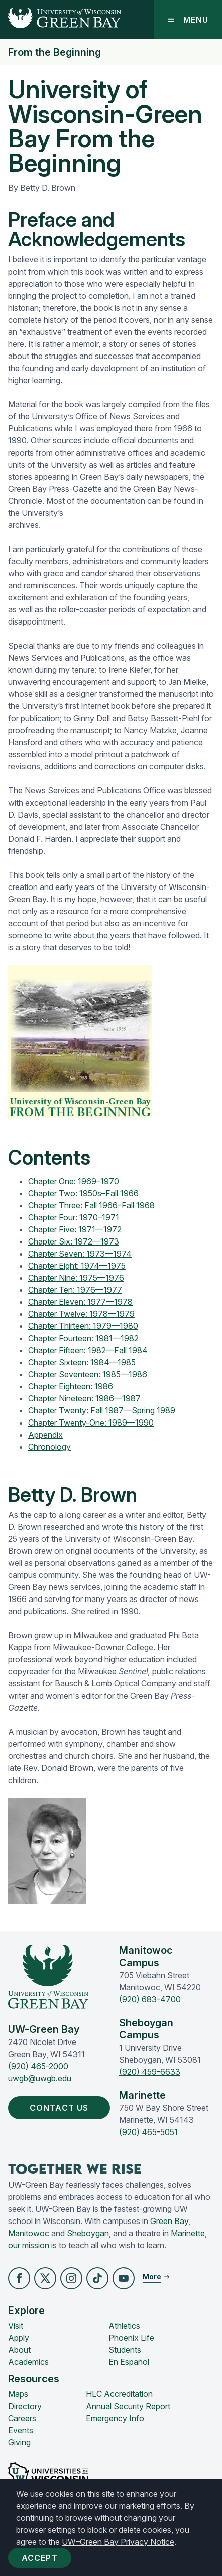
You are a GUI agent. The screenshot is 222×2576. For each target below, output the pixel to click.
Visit (15, 2326)
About (19, 2350)
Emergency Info (115, 2418)
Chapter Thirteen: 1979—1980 (83, 1326)
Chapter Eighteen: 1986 (70, 1386)
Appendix (45, 1435)
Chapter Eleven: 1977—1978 (80, 1302)
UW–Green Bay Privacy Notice (118, 2542)
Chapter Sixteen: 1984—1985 (82, 1362)
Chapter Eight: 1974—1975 (77, 1266)
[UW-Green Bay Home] (60, 19)
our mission (28, 2245)
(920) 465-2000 (38, 2066)
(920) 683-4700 (150, 1999)
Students (124, 2350)
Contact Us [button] (61, 2108)
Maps (18, 2394)
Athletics (124, 2326)
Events (20, 2430)
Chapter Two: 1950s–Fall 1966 (83, 1193)
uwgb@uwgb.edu (39, 2078)
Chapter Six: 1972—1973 (73, 1241)
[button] (19, 2278)
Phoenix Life (131, 2338)
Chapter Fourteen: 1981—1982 (83, 1338)
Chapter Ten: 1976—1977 (75, 1290)
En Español (128, 2362)
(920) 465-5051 (148, 2132)
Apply (18, 2338)
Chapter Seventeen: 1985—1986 (87, 1374)
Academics (28, 2362)
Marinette (188, 2233)
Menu (187, 20)
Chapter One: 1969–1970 (73, 1181)
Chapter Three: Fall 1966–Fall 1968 (91, 1205)
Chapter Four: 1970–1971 (73, 1217)
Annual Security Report (128, 2406)
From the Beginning (54, 52)
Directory (25, 2406)
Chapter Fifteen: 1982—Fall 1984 (88, 1350)
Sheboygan (88, 2233)
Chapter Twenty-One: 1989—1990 (91, 1422)
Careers (22, 2418)
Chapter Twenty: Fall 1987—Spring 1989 (101, 1410)
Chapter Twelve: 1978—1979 (81, 1314)
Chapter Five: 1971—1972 (75, 1229)
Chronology (49, 1447)
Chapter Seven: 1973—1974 (80, 1254)
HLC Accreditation (119, 2394)
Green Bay (169, 2221)
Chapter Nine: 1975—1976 (76, 1278)
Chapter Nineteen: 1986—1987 (84, 1398)
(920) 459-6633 (149, 2072)
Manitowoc (28, 2233)
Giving (19, 2442)
